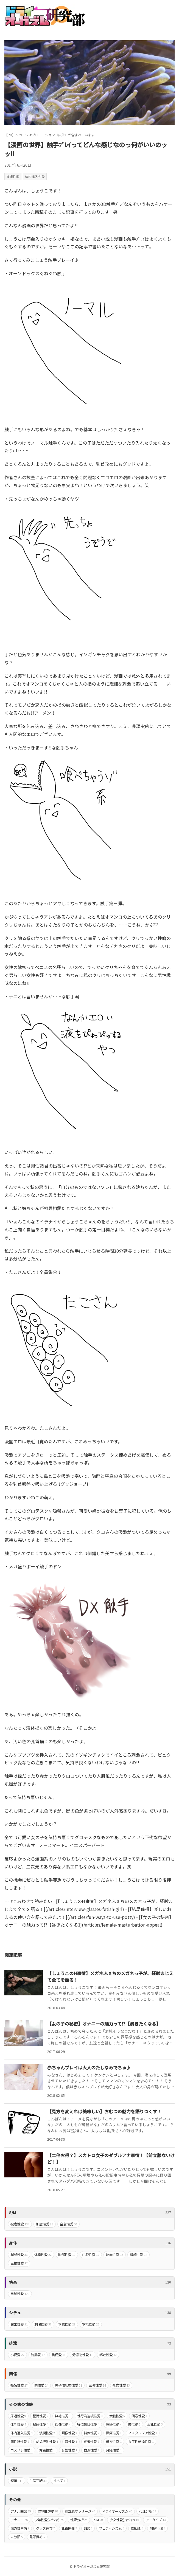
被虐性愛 (12, 176)
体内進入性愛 (35, 176)
